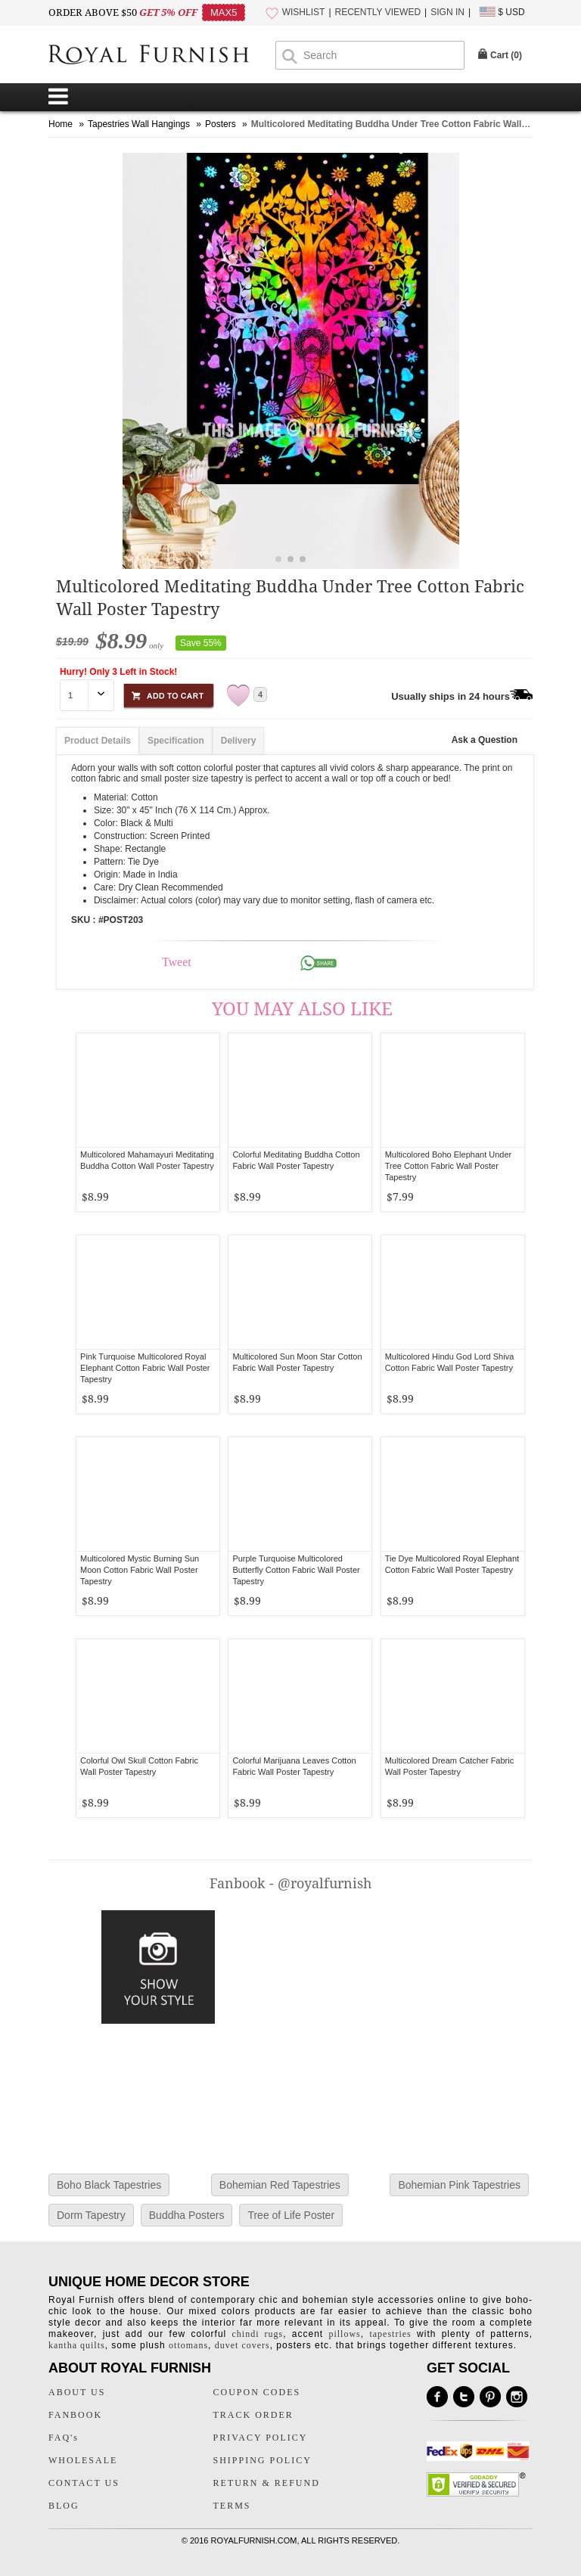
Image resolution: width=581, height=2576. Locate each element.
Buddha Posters (187, 2215)
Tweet (176, 962)
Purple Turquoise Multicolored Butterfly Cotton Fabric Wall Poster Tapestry (295, 1570)
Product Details (97, 740)
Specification (176, 740)
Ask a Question (484, 740)
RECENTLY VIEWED (378, 12)
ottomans (188, 2345)
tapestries (390, 2334)
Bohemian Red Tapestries (279, 2185)
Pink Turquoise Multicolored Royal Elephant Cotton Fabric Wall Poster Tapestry (145, 1368)
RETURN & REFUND (266, 2483)
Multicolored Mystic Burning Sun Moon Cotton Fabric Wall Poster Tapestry (139, 1570)
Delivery (238, 740)
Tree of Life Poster (290, 2215)
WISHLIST (303, 12)
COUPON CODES (257, 2392)
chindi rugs (258, 2334)
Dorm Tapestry (91, 2215)
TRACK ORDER (253, 2415)
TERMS (232, 2505)
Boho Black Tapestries (109, 2185)
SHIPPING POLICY (262, 2460)
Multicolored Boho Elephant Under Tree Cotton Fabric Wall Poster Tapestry (448, 1166)
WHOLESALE (82, 2460)
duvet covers (242, 2345)
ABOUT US (76, 2392)
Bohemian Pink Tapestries (459, 2185)
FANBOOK (75, 2415)
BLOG (63, 2505)
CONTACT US (84, 2483)
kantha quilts (76, 2345)
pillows (344, 2334)
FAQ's (63, 2437)
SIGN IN (447, 12)
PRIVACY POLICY (260, 2437)
